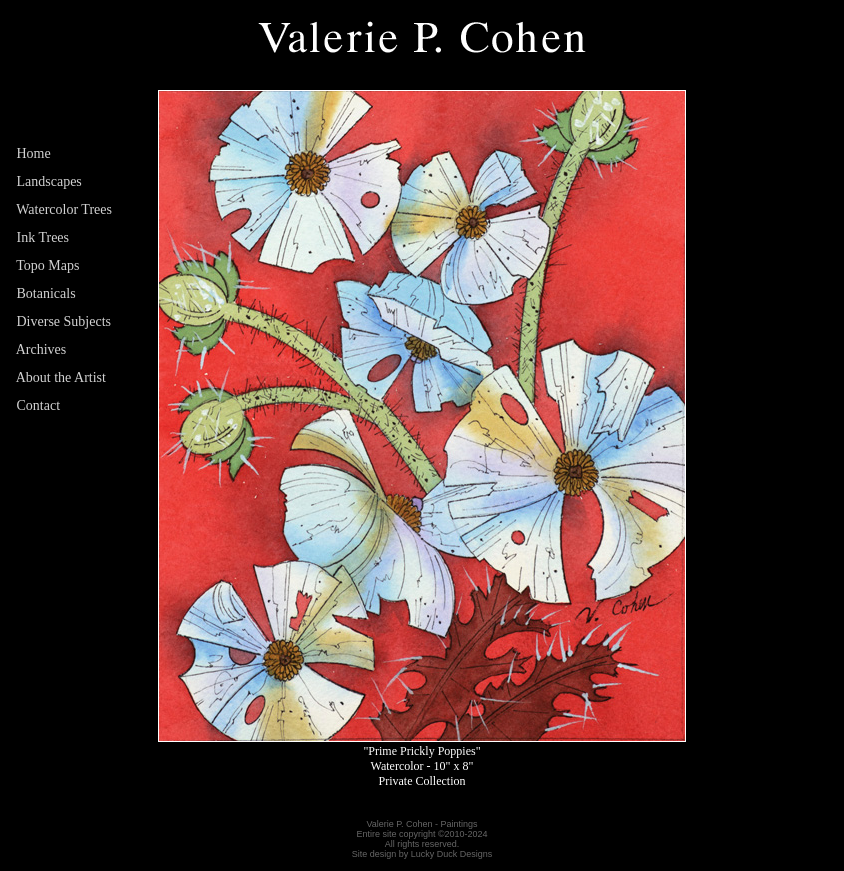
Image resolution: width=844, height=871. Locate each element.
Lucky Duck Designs (452, 854)
